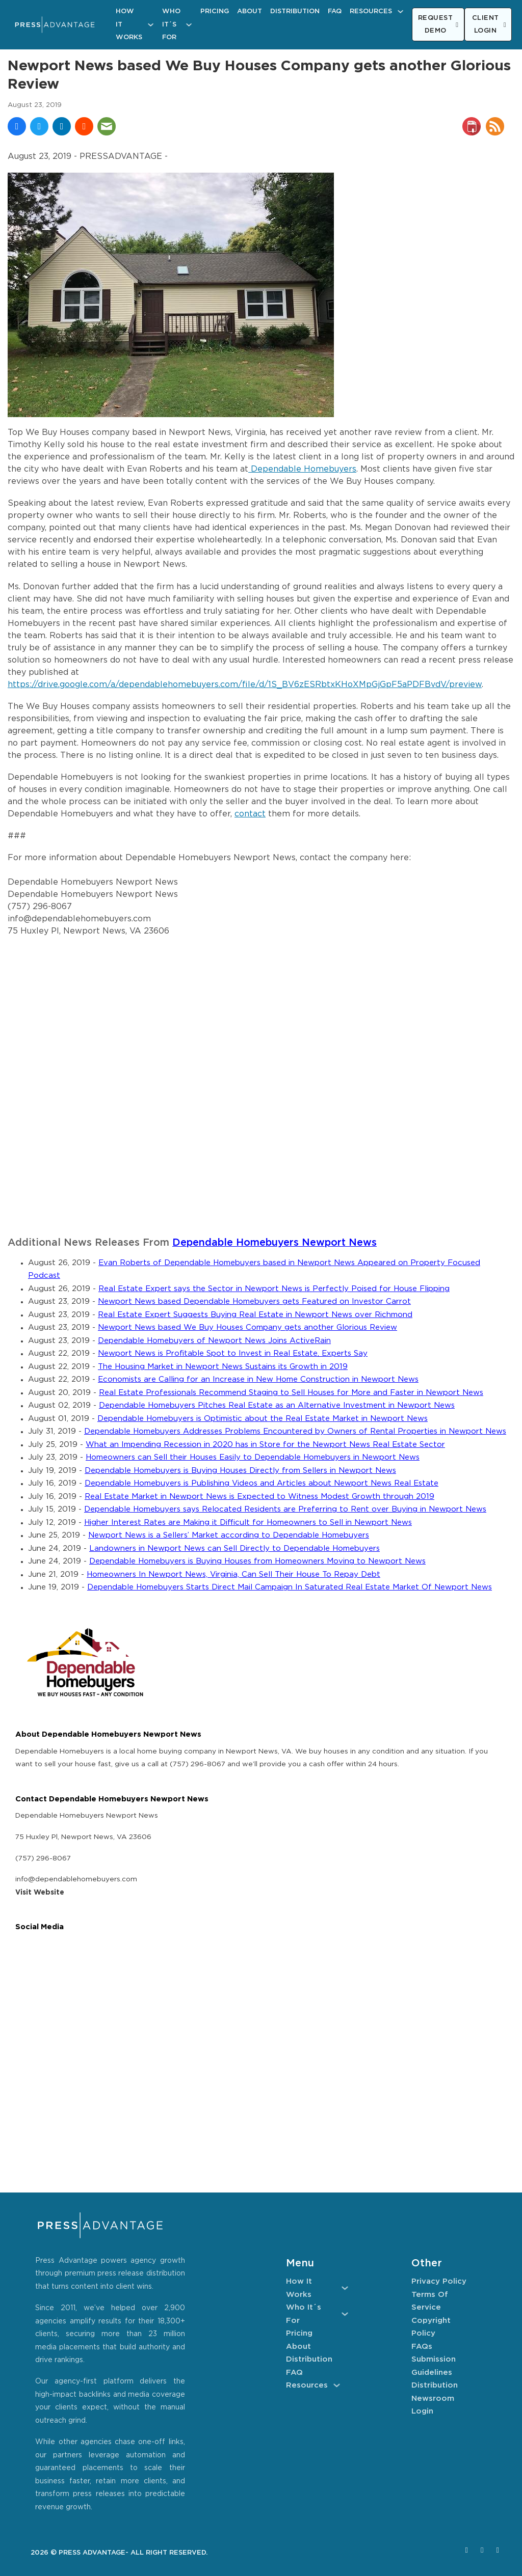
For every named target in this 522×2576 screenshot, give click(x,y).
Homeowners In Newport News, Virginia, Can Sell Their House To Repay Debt (233, 1574)
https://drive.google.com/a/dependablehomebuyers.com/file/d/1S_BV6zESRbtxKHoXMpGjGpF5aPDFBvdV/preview (245, 685)
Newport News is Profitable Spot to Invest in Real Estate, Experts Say (233, 1353)
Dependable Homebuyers (302, 469)
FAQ (335, 11)
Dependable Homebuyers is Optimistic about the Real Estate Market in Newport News (262, 1418)
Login (422, 2411)
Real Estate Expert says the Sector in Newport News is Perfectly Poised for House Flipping (274, 1288)
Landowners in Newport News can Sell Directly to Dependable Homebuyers (234, 1548)
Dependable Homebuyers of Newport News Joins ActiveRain (214, 1340)
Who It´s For (171, 24)
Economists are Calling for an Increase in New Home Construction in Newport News (258, 1379)
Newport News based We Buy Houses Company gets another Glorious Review (247, 1327)
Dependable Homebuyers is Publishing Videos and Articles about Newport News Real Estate (261, 1483)
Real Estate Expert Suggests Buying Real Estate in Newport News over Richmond (255, 1314)
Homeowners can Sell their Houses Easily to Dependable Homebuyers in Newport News (253, 1457)
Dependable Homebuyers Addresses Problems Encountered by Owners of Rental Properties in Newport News (295, 1431)
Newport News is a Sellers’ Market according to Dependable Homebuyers (228, 1535)
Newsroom (432, 2398)
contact (250, 814)
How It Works (129, 24)
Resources (371, 11)
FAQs (421, 2346)
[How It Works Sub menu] (150, 24)
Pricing (214, 11)
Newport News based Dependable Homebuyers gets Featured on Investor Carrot (254, 1301)
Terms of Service (429, 2301)
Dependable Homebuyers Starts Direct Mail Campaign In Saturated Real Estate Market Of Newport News (289, 1587)
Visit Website (39, 1892)
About (249, 11)
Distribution (295, 11)
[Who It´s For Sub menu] (189, 24)
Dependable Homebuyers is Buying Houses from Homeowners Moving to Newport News (257, 1561)
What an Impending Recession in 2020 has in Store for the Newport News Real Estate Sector (265, 1444)
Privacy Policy (438, 2281)
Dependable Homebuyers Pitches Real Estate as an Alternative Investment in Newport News (277, 1405)
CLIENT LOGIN (489, 24)
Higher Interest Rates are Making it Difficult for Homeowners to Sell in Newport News (248, 1522)
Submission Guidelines (433, 2366)
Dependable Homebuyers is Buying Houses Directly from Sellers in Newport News (240, 1470)
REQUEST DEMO (438, 24)
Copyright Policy (431, 2327)
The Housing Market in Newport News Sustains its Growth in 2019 (223, 1366)
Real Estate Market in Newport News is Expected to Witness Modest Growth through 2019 (259, 1496)
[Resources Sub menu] (400, 11)
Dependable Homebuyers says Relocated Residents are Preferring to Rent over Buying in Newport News (285, 1509)
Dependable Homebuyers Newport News (274, 1243)
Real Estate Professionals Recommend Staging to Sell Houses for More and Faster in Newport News (291, 1392)
